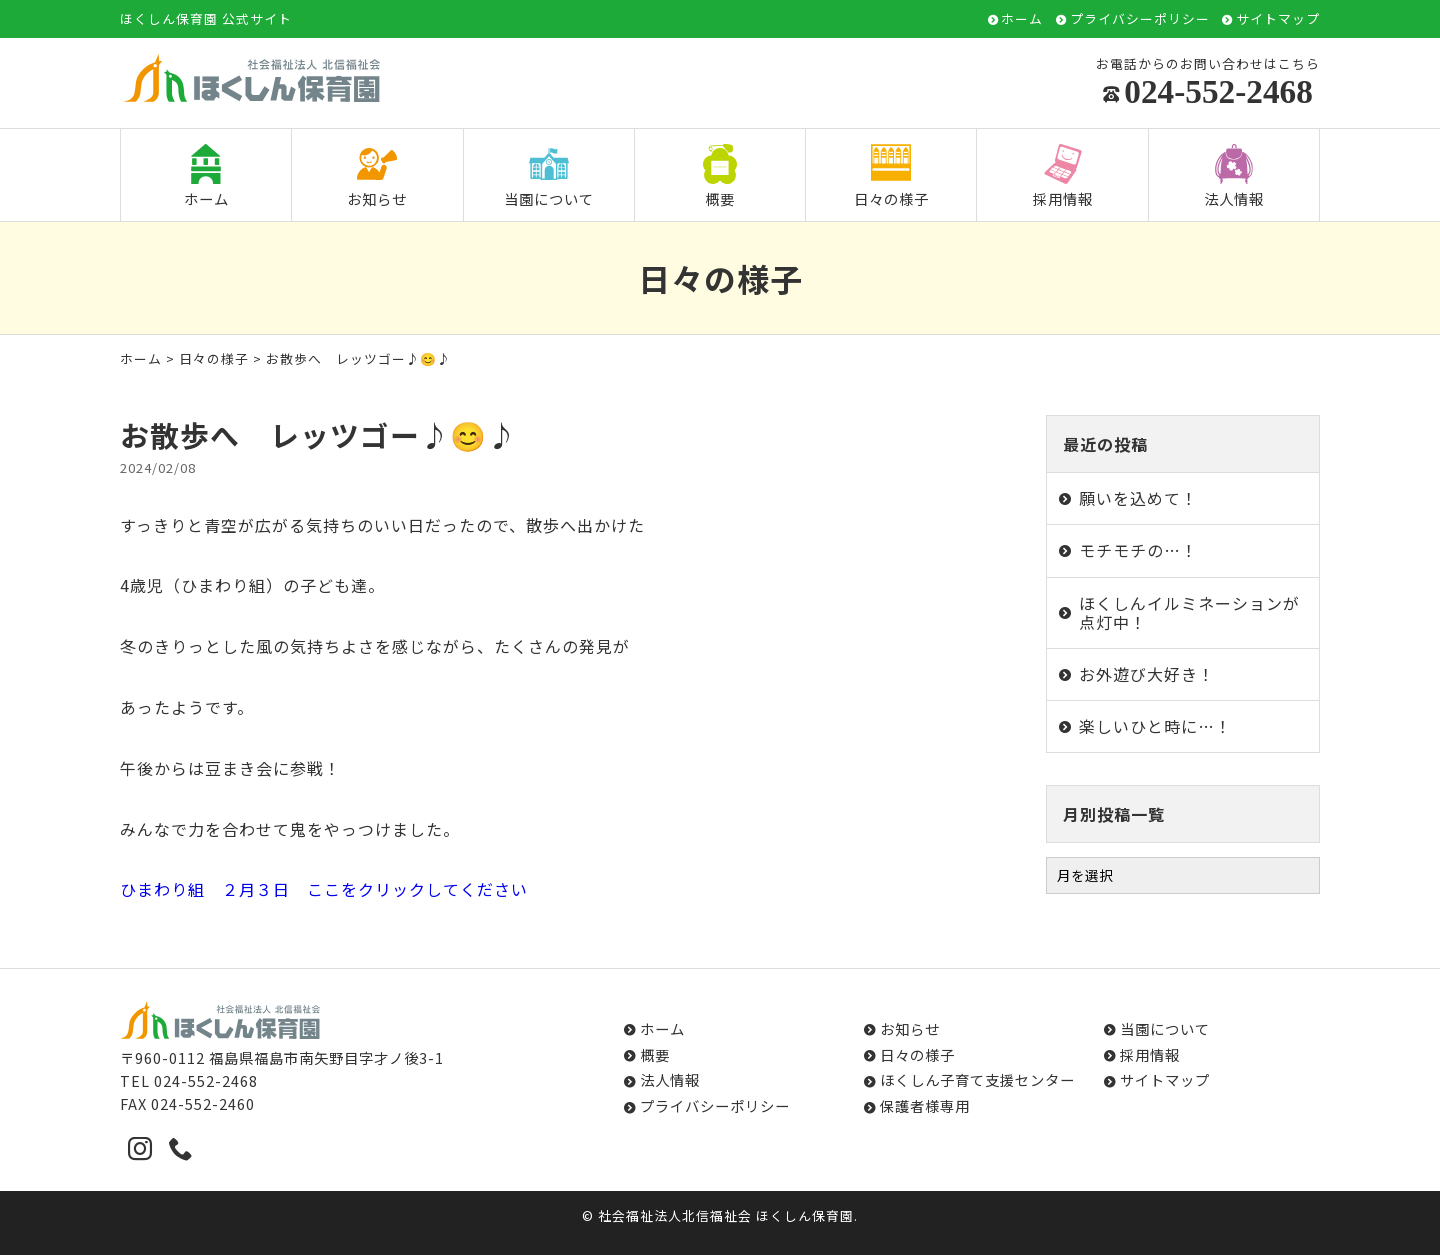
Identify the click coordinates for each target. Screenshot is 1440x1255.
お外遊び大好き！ (1147, 674)
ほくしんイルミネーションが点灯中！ (1189, 612)
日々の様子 (891, 176)
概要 (720, 176)
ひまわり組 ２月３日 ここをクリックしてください (324, 889)
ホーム (1022, 19)
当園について (549, 176)
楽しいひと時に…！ (1155, 726)
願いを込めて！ (1138, 498)
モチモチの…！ (1138, 550)
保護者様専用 (925, 1105)
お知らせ (377, 176)
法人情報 (1234, 176)
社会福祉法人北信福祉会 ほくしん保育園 (726, 1215)
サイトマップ (1278, 19)
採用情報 (1063, 176)
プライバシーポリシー (1140, 19)
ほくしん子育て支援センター (977, 1079)
